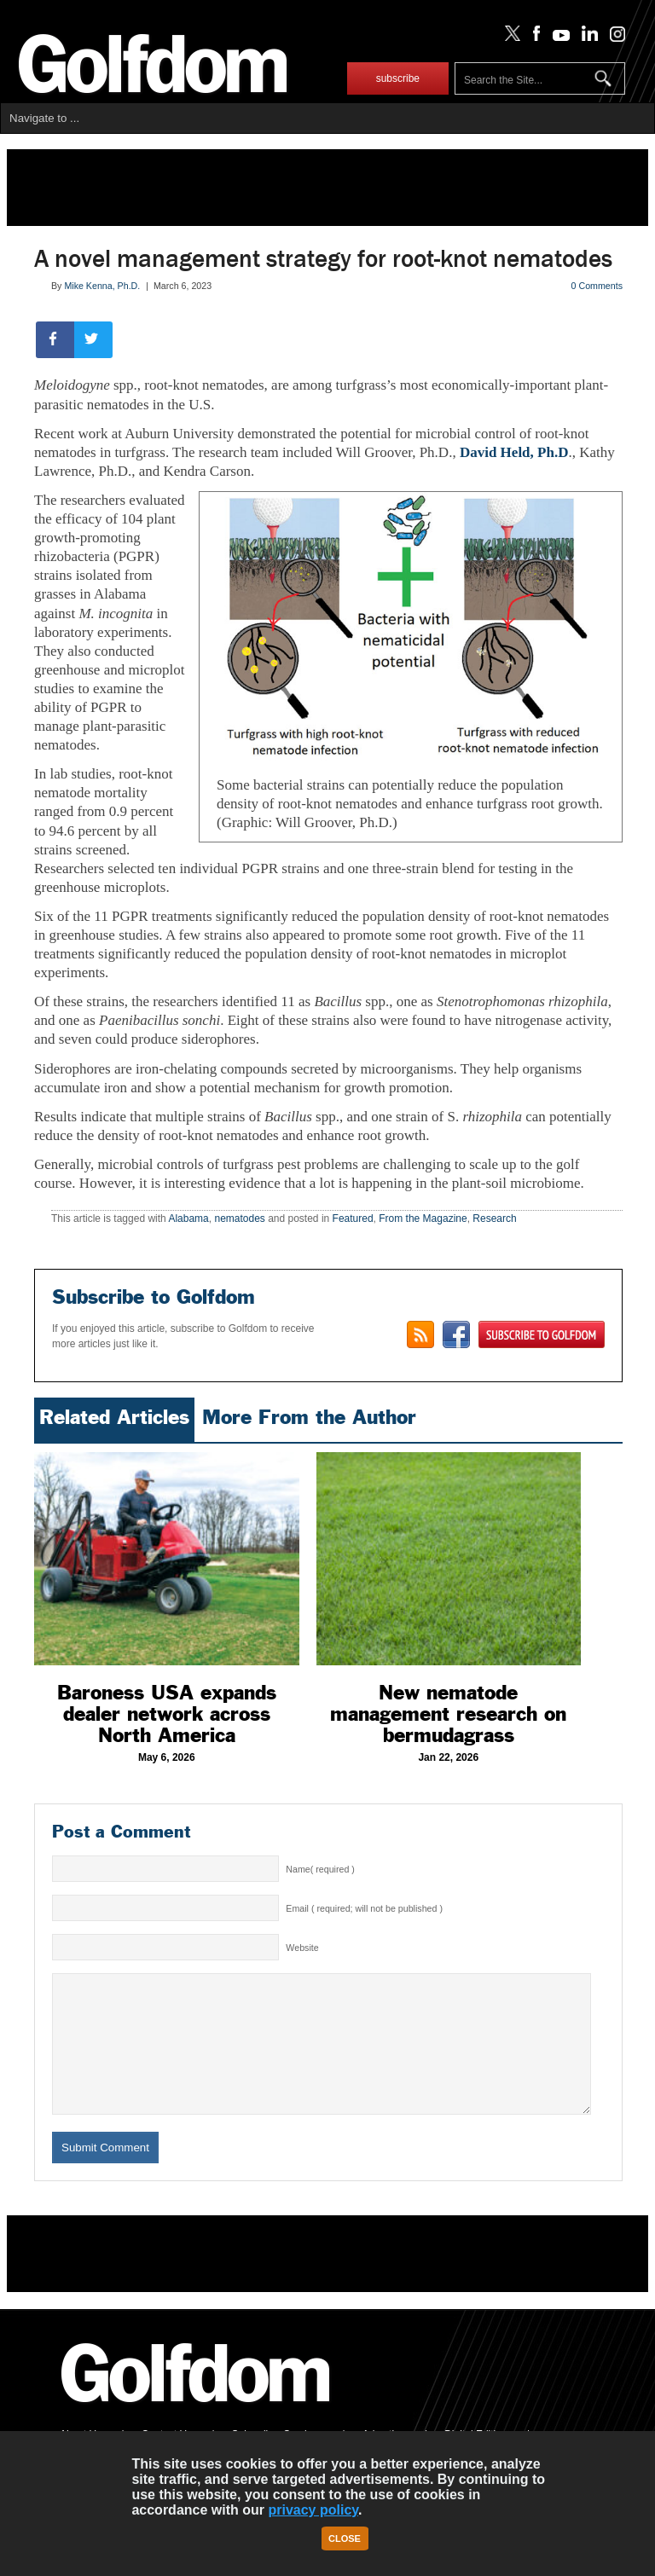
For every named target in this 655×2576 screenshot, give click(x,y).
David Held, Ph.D (514, 452)
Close (344, 2538)
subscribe (398, 78)
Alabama (188, 1218)
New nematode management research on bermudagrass (448, 1714)
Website (302, 1947)
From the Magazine (423, 1218)
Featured (353, 1218)
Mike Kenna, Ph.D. (102, 286)
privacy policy (313, 2510)
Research (494, 1218)
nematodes (239, 1218)
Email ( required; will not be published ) (364, 1908)
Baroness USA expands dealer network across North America (166, 1714)
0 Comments (597, 286)
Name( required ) (320, 1869)
